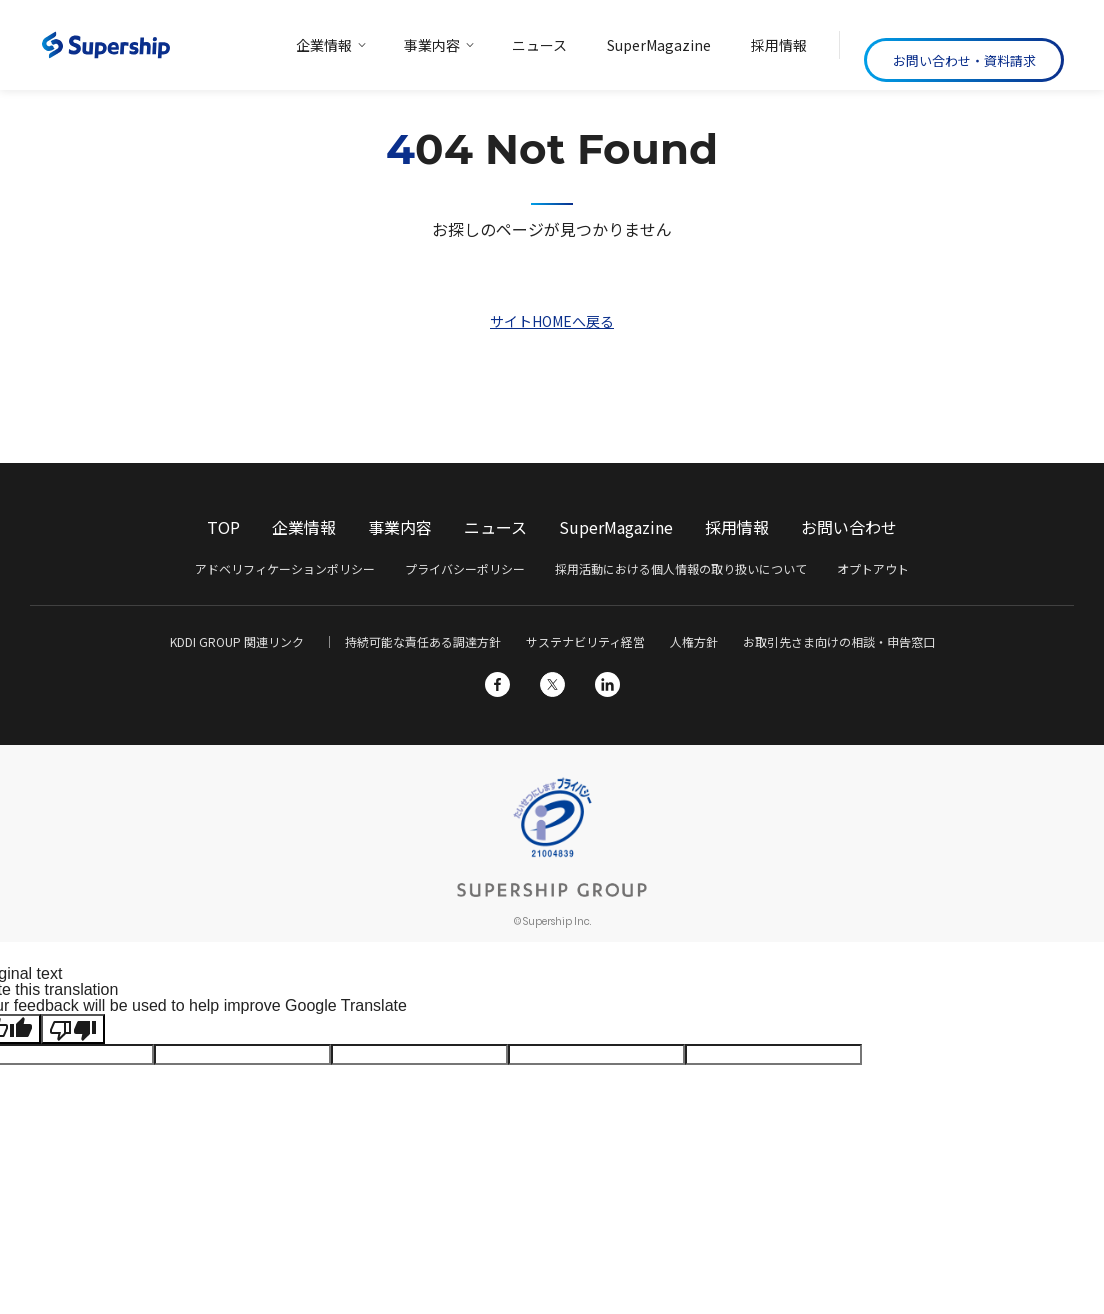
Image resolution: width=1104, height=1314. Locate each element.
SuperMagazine (616, 527)
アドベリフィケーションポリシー (285, 568)
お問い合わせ (849, 527)
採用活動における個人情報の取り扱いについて (681, 568)
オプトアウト (873, 568)
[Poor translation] (73, 1029)
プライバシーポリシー (465, 568)
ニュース (495, 527)
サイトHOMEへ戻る (552, 321)
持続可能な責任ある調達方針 (423, 641)
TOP (223, 527)
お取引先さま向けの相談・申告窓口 (839, 641)
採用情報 (737, 527)
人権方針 (694, 641)
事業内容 (400, 527)
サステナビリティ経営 (585, 641)
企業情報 (304, 527)
